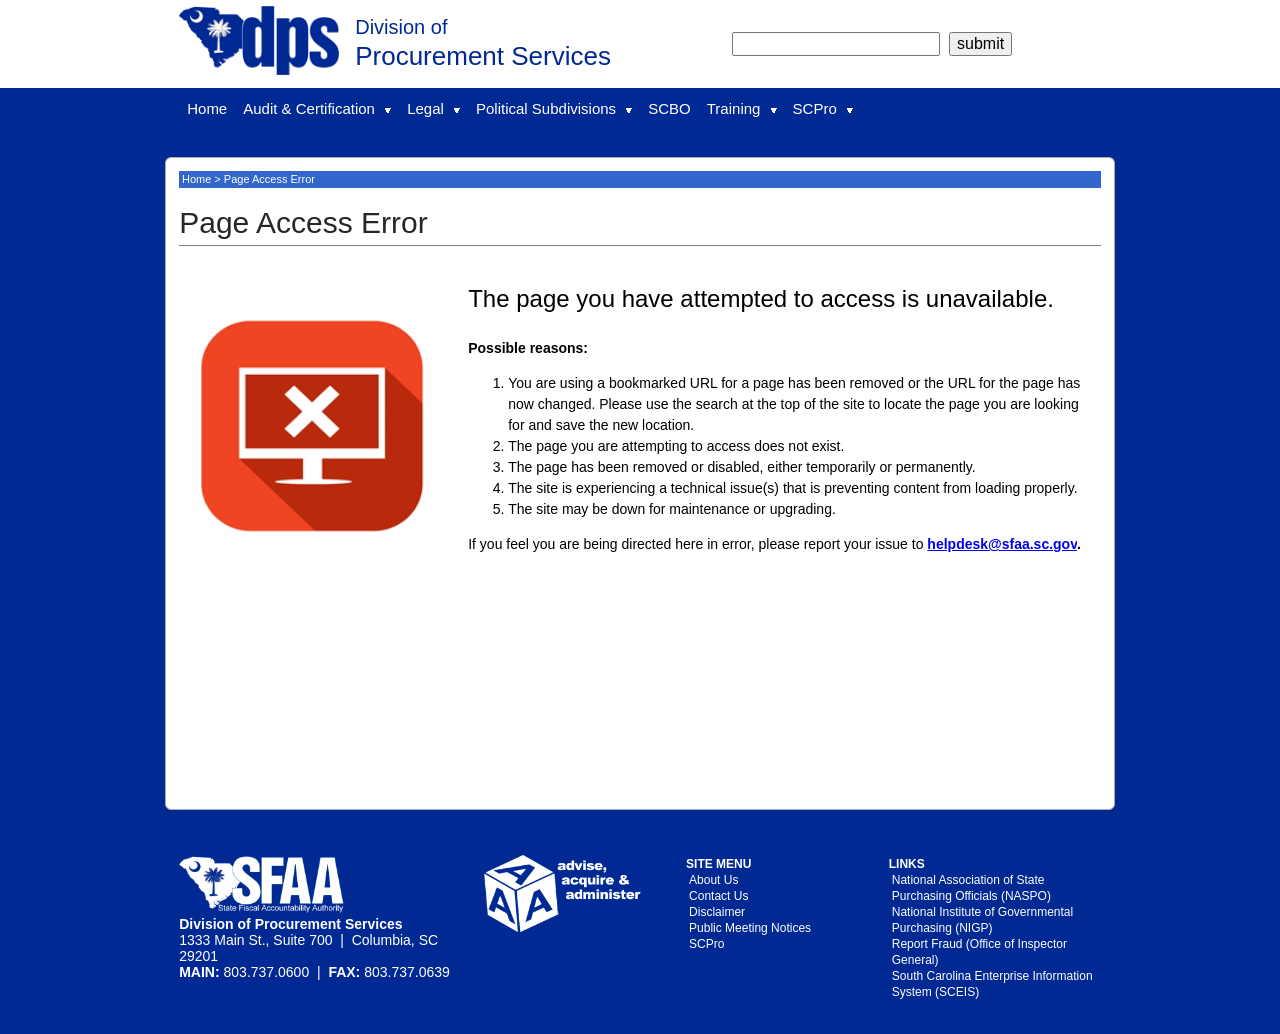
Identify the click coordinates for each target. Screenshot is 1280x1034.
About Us (713, 880)
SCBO (669, 108)
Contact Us (718, 896)
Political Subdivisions (554, 108)
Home (207, 108)
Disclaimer (717, 912)
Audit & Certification (317, 108)
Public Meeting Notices (750, 928)
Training (742, 108)
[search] (836, 44)
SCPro (823, 108)
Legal (433, 108)
